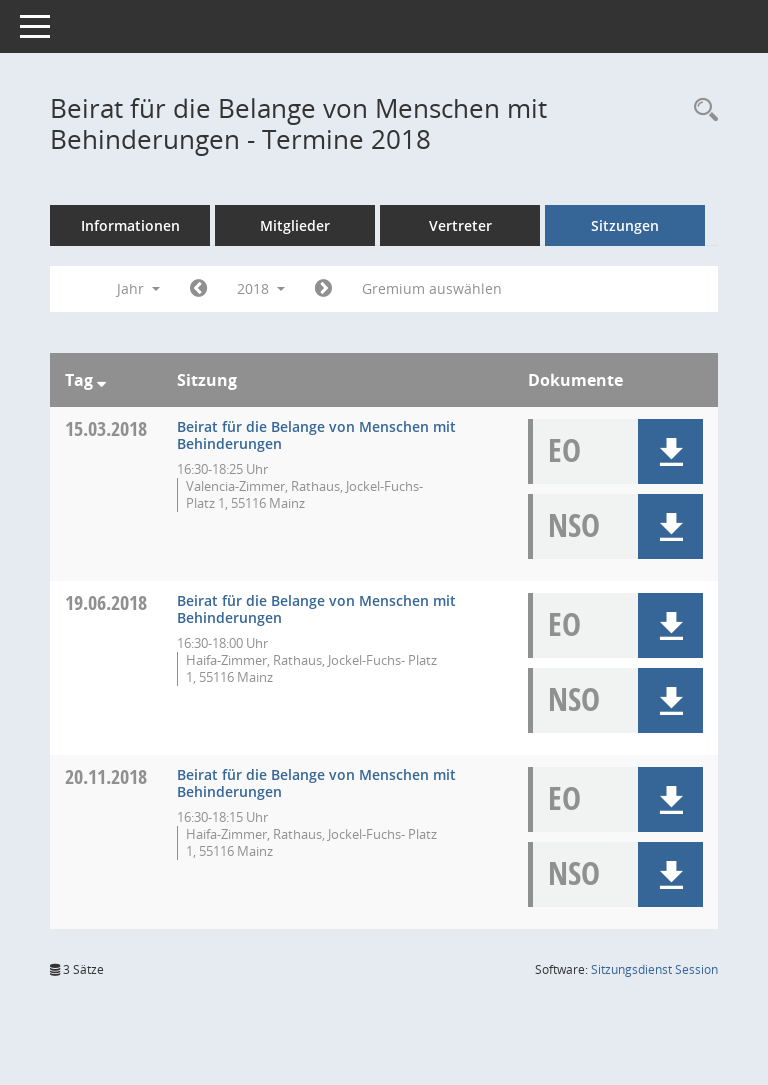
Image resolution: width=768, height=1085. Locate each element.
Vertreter (460, 225)
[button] (670, 451)
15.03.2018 (106, 428)
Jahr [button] (138, 288)
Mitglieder (295, 225)
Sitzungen (625, 225)
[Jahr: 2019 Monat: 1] (323, 289)
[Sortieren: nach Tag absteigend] (101, 380)
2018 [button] (261, 288)
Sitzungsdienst (654, 969)
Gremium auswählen (432, 288)
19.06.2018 (106, 602)
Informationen (130, 225)
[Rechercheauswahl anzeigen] (701, 110)
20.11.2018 (106, 776)
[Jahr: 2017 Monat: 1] (198, 289)
